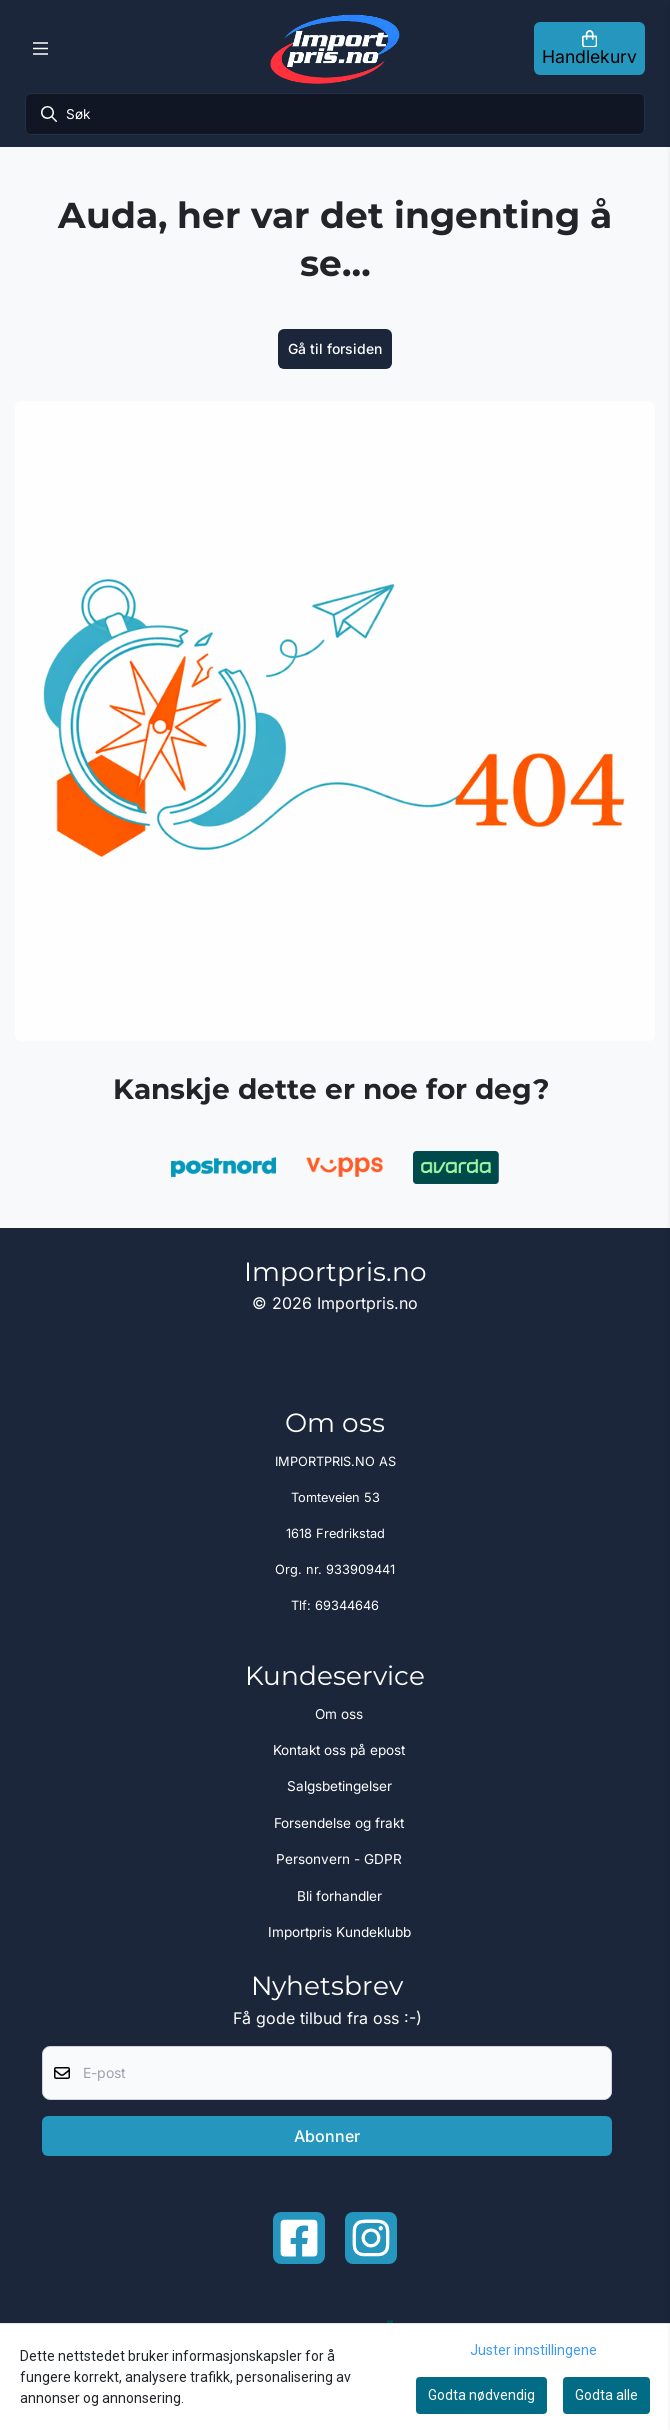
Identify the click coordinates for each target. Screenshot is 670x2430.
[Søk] (335, 114)
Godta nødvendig (481, 2395)
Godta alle (606, 2395)
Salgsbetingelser (339, 1786)
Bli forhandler (339, 1896)
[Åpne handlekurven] (589, 49)
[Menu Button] (40, 49)
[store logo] (335, 48)
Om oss (339, 1714)
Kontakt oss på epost (339, 1750)
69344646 (347, 1605)
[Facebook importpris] (299, 2238)
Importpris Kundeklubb (339, 1932)
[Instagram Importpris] (371, 2238)
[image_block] (335, 721)
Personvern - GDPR (339, 1859)
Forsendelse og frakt (339, 1823)
